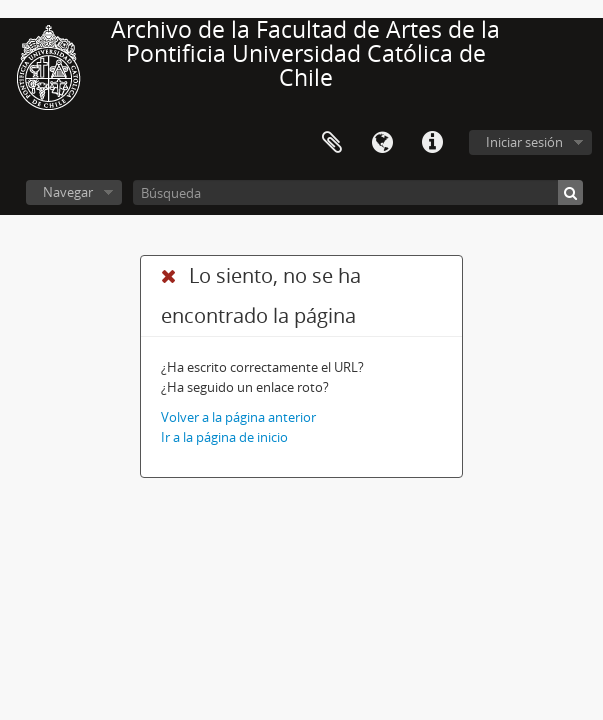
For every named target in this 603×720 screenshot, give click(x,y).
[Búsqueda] (358, 192)
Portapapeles (332, 143)
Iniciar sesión (524, 142)
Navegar (68, 192)
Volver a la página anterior (238, 417)
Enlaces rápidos (432, 143)
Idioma (382, 143)
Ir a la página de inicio (224, 437)
